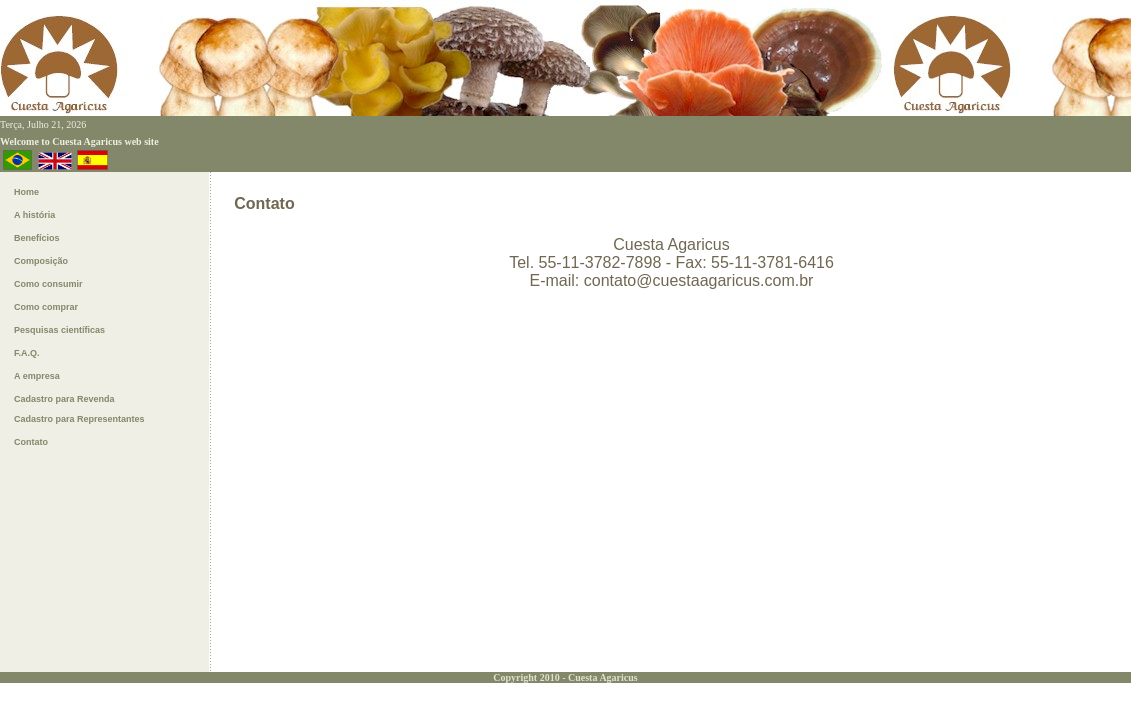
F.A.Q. (27, 353)
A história (34, 215)
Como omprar (46, 307)
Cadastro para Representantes (79, 419)
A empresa (37, 376)
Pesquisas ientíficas (59, 330)
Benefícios (37, 238)
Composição (41, 261)
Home (26, 192)
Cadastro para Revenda (64, 399)
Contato (31, 442)
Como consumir (48, 284)
